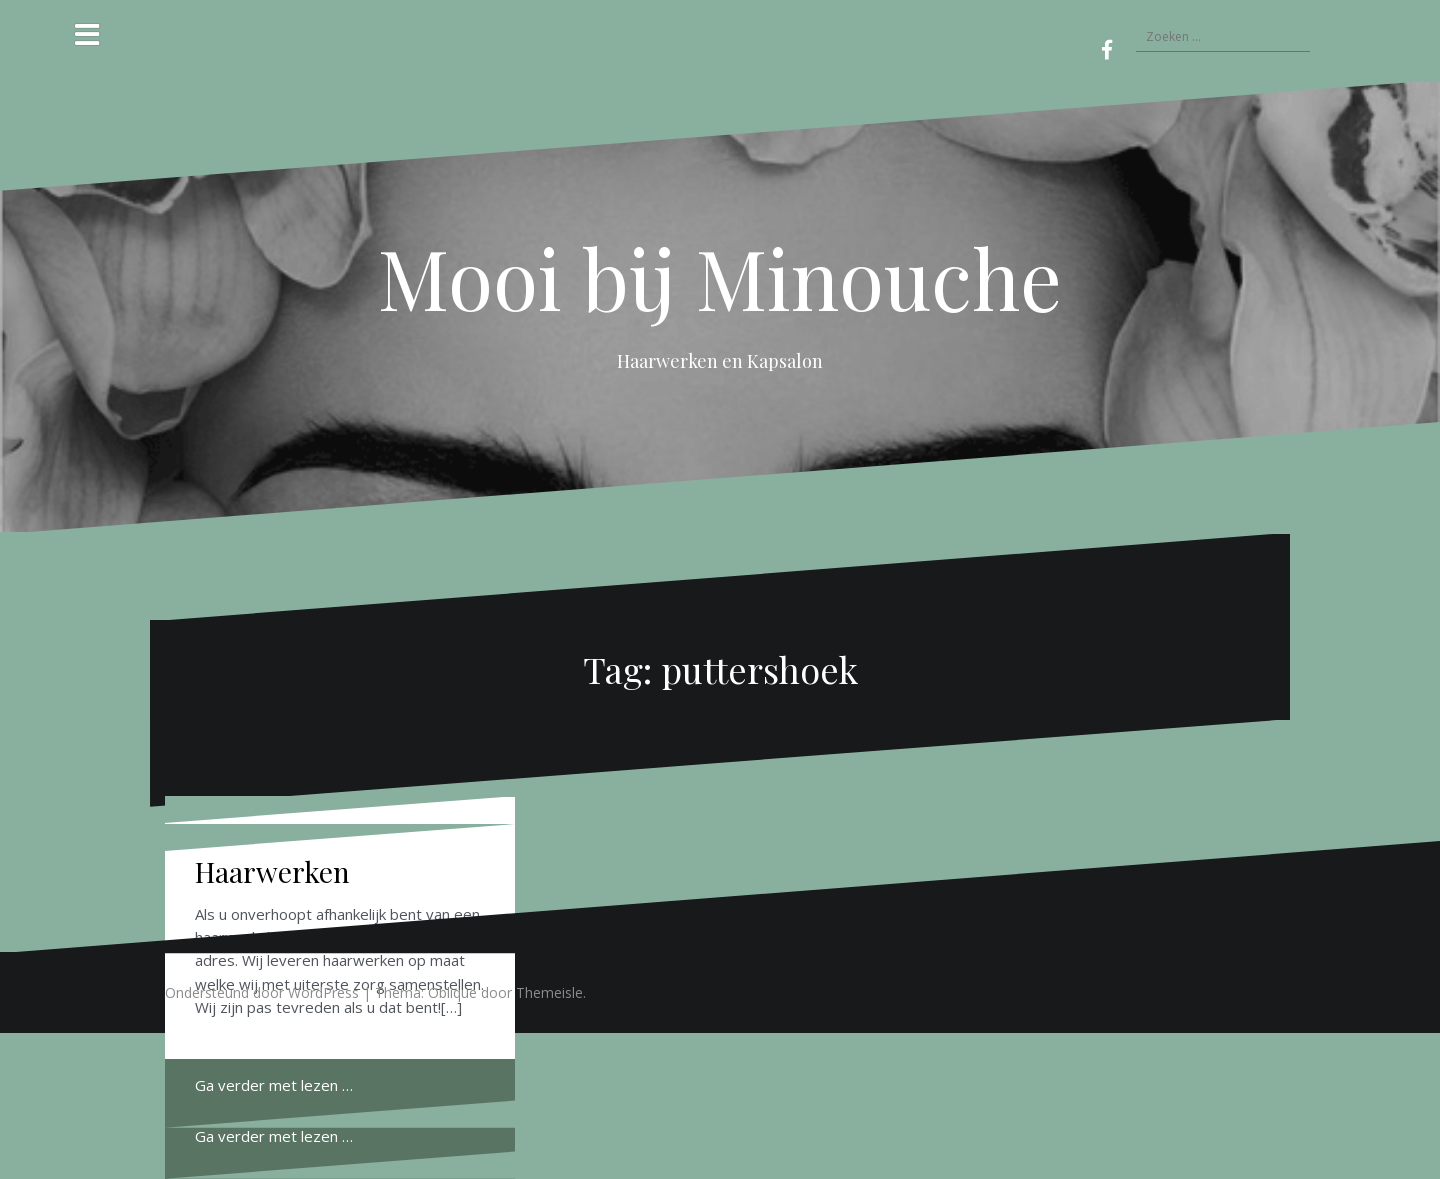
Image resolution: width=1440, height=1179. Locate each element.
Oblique (452, 992)
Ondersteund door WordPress (262, 992)
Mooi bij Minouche (720, 277)
